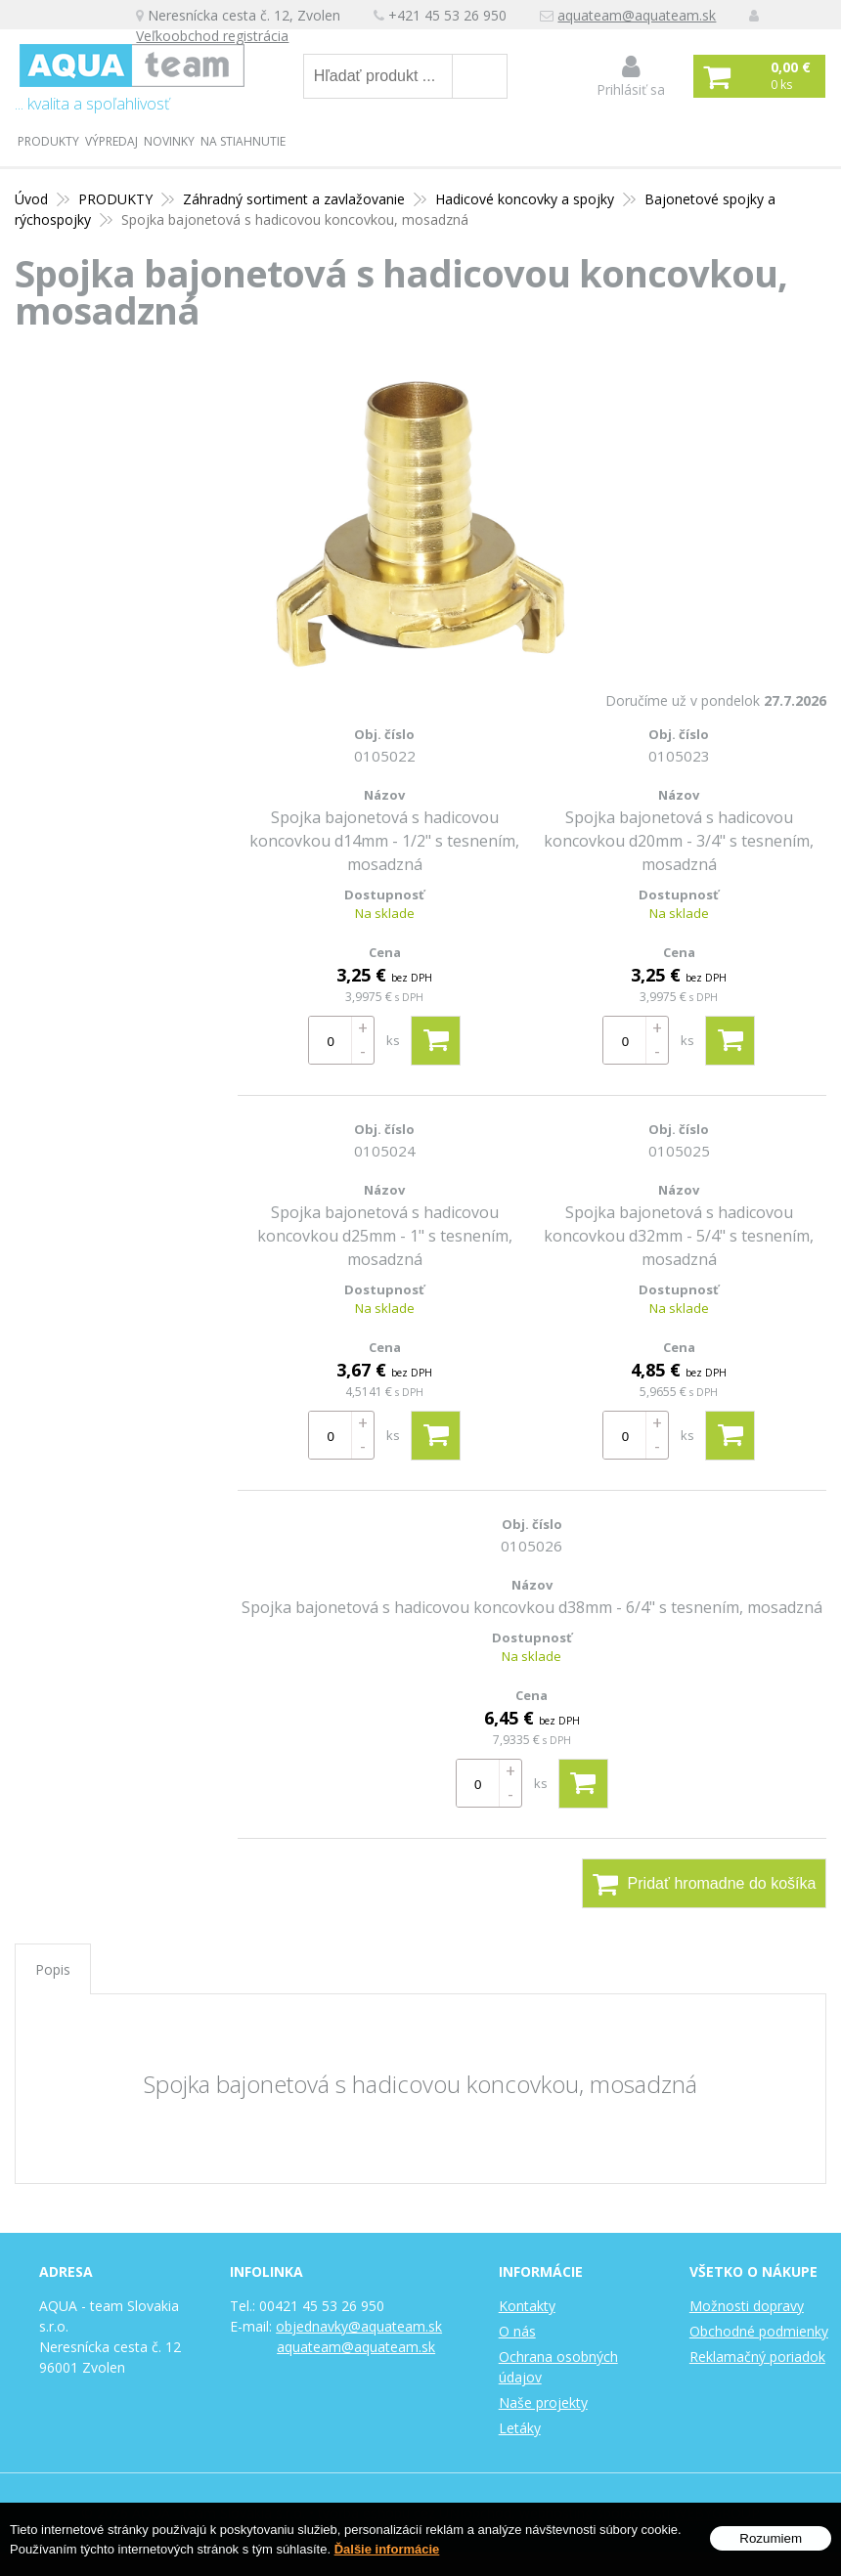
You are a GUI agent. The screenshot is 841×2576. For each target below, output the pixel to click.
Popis (52, 1969)
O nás (517, 2331)
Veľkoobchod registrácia (213, 35)
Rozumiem (770, 2538)
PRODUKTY (48, 141)
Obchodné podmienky (758, 2331)
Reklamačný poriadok (757, 2356)
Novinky (169, 141)
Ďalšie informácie (387, 2549)
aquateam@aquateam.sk (637, 15)
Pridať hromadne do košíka (705, 1884)
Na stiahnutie (243, 141)
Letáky (520, 2428)
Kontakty (527, 2305)
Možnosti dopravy (746, 2305)
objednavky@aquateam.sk (359, 2326)
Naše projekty (543, 2402)
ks (393, 1040)
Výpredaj (111, 141)
